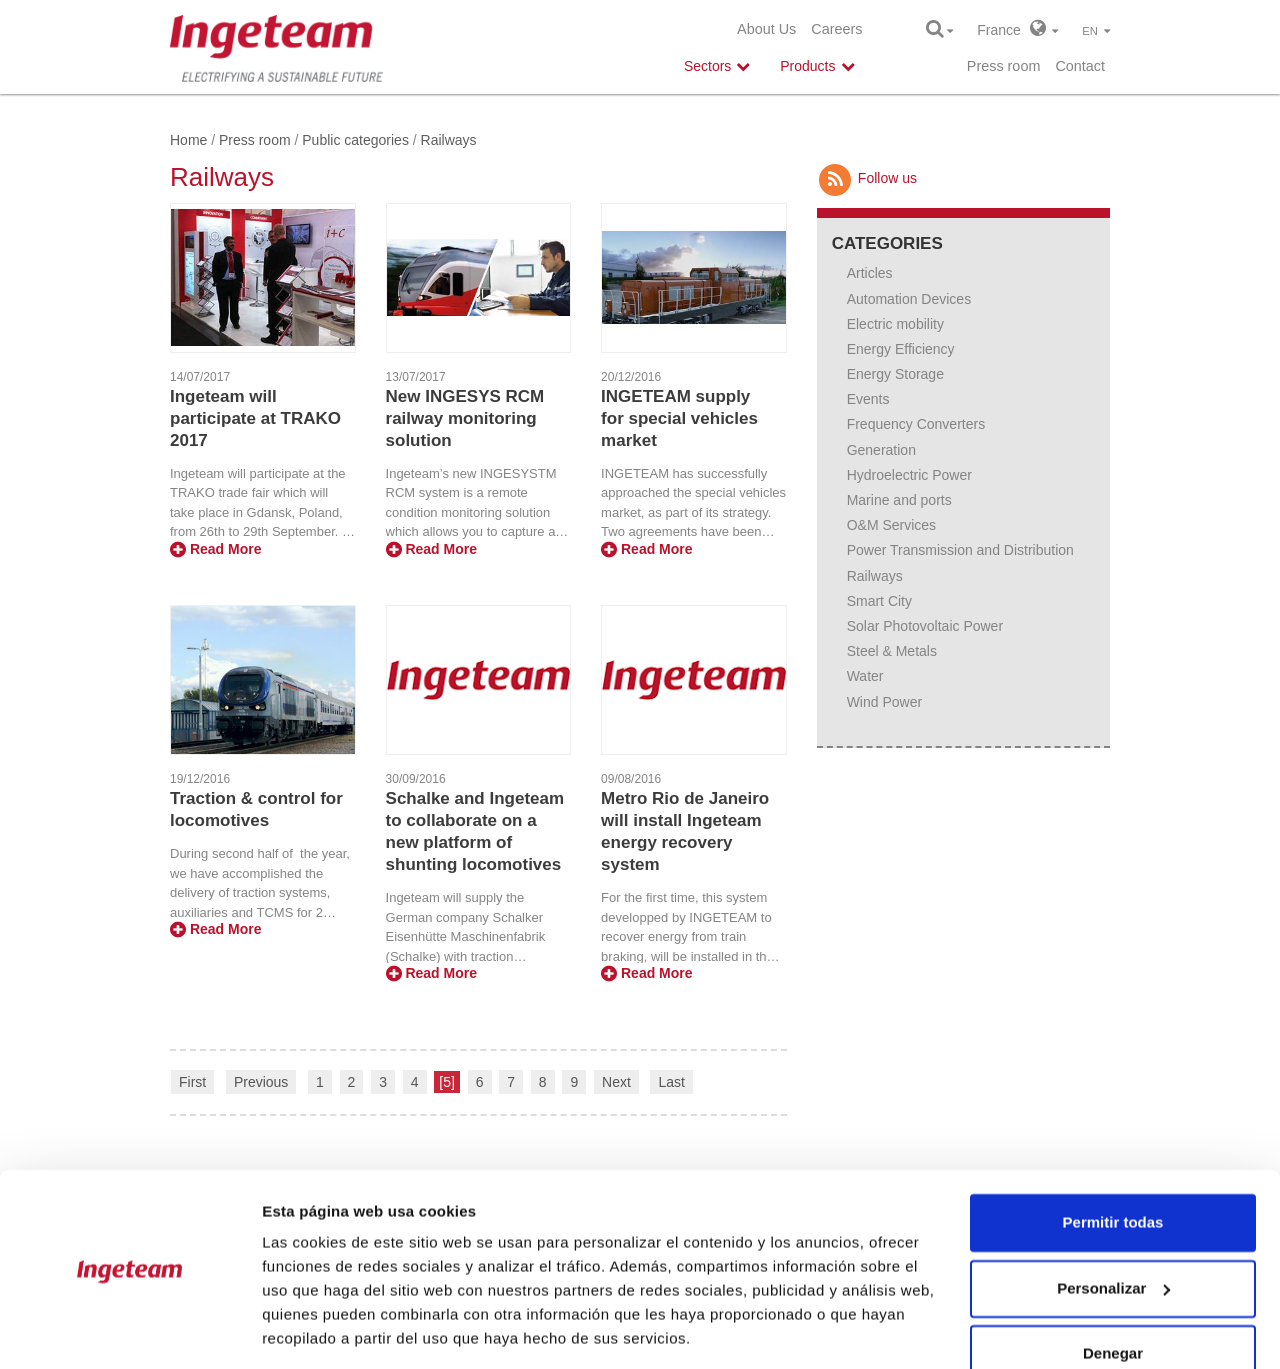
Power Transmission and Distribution (960, 550)
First (192, 1082)
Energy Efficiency (901, 349)
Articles (870, 273)
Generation (881, 450)
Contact (1080, 66)
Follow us (867, 178)
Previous (261, 1082)
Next (616, 1082)
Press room (1004, 66)
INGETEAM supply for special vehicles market (679, 418)
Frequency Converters (916, 424)
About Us (766, 29)
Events (868, 399)
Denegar (1113, 1289)
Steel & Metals (892, 651)
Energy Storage (895, 374)
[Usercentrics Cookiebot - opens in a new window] (129, 1330)
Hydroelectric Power (909, 475)
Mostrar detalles (320, 1329)
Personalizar (1113, 1223)
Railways (875, 576)
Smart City (879, 601)
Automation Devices (909, 299)
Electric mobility (895, 324)
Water (865, 676)
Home (188, 140)
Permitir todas (1113, 1158)
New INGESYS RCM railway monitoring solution (465, 418)
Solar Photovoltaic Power (925, 626)
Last (671, 1082)
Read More (215, 549)
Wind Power (884, 702)
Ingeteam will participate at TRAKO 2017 (255, 418)
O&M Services (891, 525)
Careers (836, 29)
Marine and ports (899, 500)
